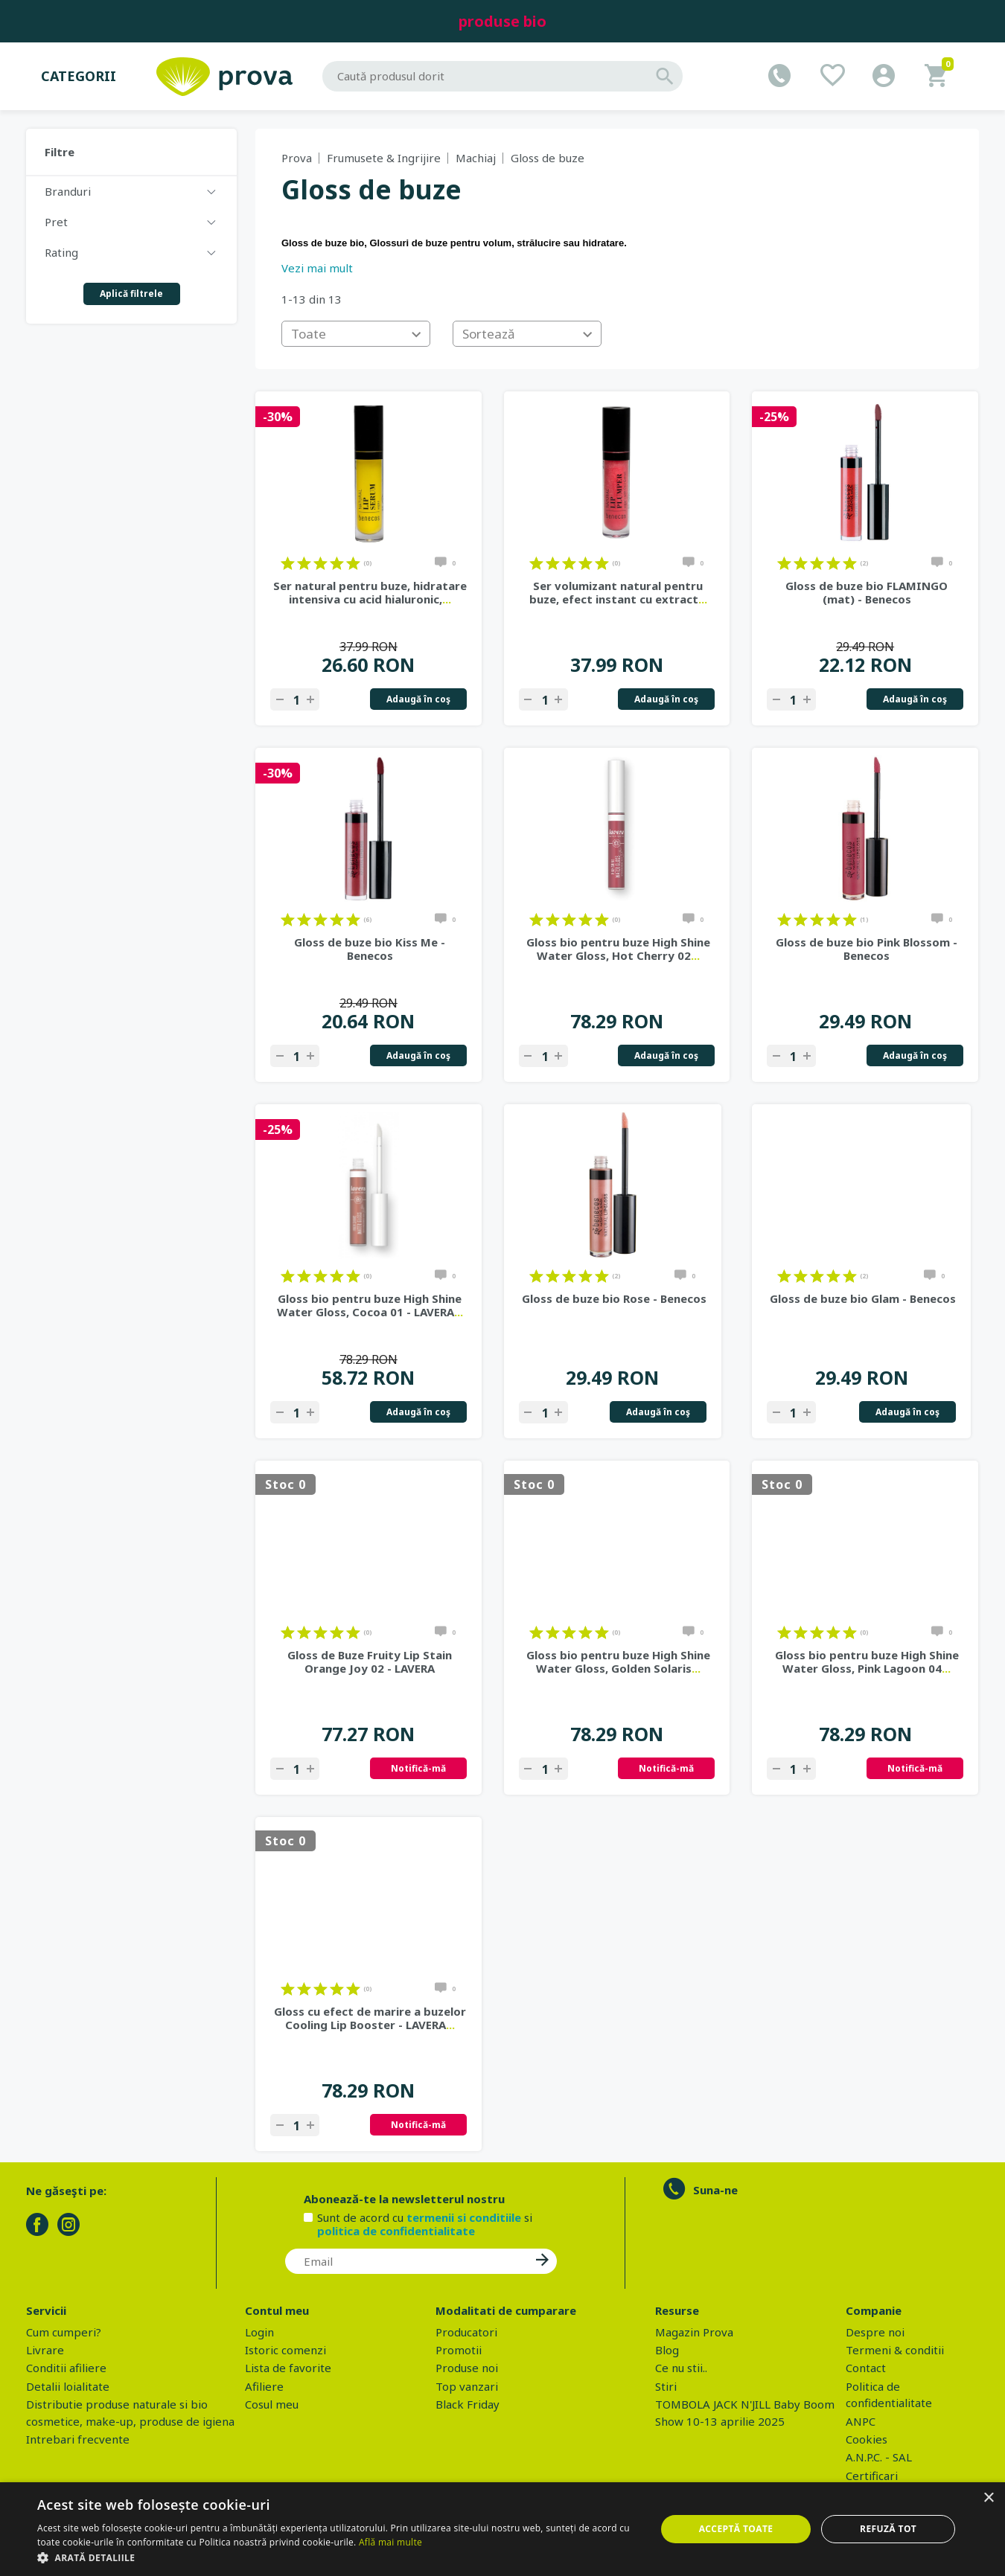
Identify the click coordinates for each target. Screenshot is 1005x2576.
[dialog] (502, 2529)
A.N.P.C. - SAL (879, 2457)
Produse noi (467, 2367)
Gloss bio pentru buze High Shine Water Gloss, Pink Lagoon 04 (867, 1661)
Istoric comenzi (285, 2349)
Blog (667, 2349)
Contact (866, 2367)
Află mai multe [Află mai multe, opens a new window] (390, 2542)
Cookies (866, 2439)
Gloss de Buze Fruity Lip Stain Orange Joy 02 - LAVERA (369, 1661)
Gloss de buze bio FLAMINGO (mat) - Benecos (866, 592)
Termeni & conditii (895, 2349)
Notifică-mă (418, 1768)
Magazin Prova (694, 2332)
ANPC (860, 2421)
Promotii (459, 2349)
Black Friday (468, 2404)
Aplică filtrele (131, 293)
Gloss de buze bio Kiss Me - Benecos (369, 948)
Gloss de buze (547, 157)
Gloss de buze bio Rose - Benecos (614, 1298)
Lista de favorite (288, 2367)
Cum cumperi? (63, 2332)
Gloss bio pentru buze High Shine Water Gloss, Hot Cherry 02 (618, 948)
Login (259, 2332)
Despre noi (875, 2332)
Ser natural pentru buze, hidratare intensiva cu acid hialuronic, (370, 592)
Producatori (466, 2332)
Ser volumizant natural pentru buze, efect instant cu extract (618, 592)
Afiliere (264, 2386)
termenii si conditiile (463, 2217)
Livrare (45, 2349)
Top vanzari (467, 2386)
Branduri (68, 191)
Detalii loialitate (67, 2386)
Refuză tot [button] (888, 2528)
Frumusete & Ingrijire (384, 157)
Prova (296, 157)
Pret (56, 221)
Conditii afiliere (66, 2367)
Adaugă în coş (418, 699)
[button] (337, 2557)
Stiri (666, 2386)
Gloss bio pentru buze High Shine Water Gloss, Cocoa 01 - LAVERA (370, 1305)
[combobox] (355, 334)
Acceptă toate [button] (736, 2528)
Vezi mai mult (317, 267)
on (287, 563)
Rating (61, 252)
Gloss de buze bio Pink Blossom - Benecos (866, 948)
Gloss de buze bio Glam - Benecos (863, 1298)
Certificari (872, 2475)
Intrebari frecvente (78, 2439)
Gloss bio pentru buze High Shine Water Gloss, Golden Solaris (618, 1661)
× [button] (988, 2498)
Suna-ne (715, 2189)
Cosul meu (272, 2404)
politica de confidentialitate (396, 2230)
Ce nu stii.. (681, 2367)
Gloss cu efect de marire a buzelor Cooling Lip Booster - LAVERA (370, 2018)
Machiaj (476, 157)
